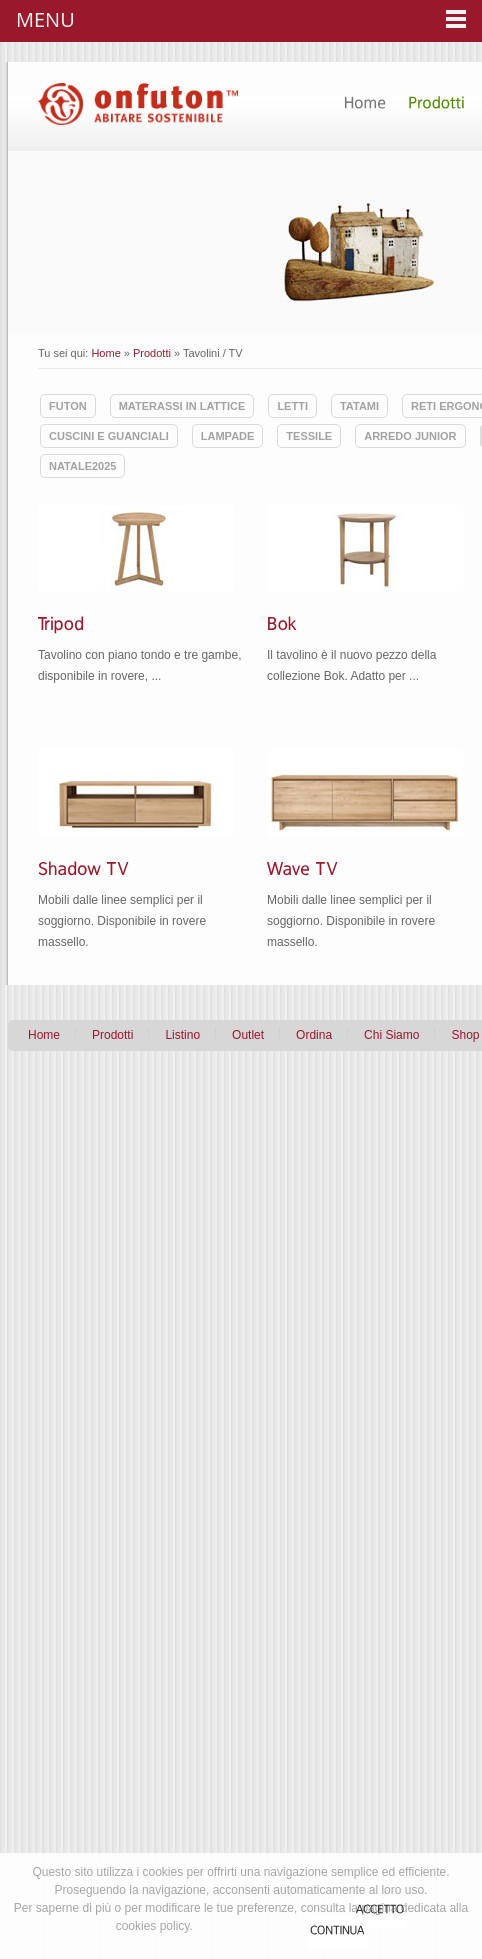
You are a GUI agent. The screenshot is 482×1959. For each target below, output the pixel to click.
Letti (292, 406)
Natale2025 (82, 466)
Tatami (359, 406)
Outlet (248, 1035)
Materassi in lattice (182, 406)
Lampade (228, 436)
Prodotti (152, 353)
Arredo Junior (410, 436)
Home (105, 353)
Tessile (309, 436)
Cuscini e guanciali (109, 436)
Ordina (314, 1035)
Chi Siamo (391, 1035)
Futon (68, 406)
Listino (182, 1035)
